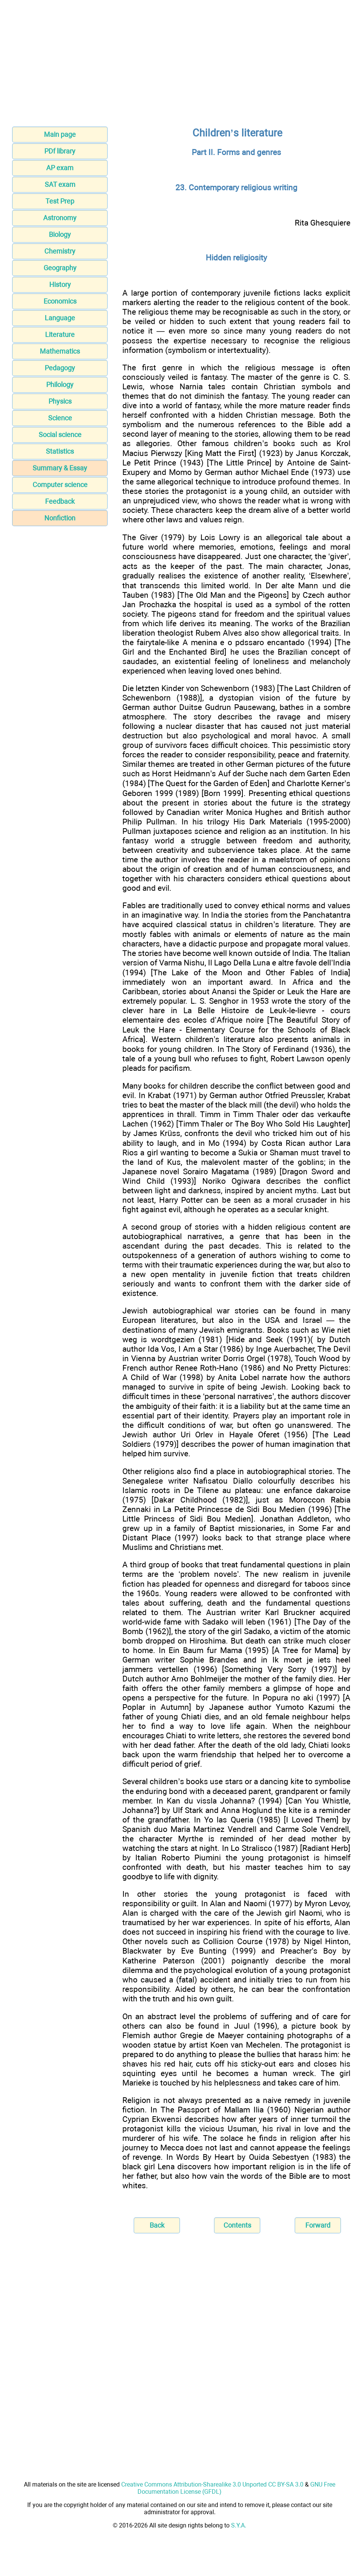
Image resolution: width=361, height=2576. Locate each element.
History (60, 284)
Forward (317, 2225)
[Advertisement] (180, 66)
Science (60, 418)
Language (60, 318)
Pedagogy (60, 368)
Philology (59, 385)
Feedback (60, 501)
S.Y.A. (238, 2525)
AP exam (59, 168)
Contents (237, 2225)
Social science (60, 435)
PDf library (59, 151)
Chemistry (59, 251)
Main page (60, 134)
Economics (60, 301)
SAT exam (60, 184)
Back (157, 2225)
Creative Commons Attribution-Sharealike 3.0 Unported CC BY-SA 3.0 (212, 2484)
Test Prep (59, 201)
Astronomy (60, 218)
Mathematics (60, 351)
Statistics (60, 451)
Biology (60, 234)
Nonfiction (59, 518)
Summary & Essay (60, 468)
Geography (60, 268)
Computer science (60, 485)
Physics (60, 401)
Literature (60, 334)
